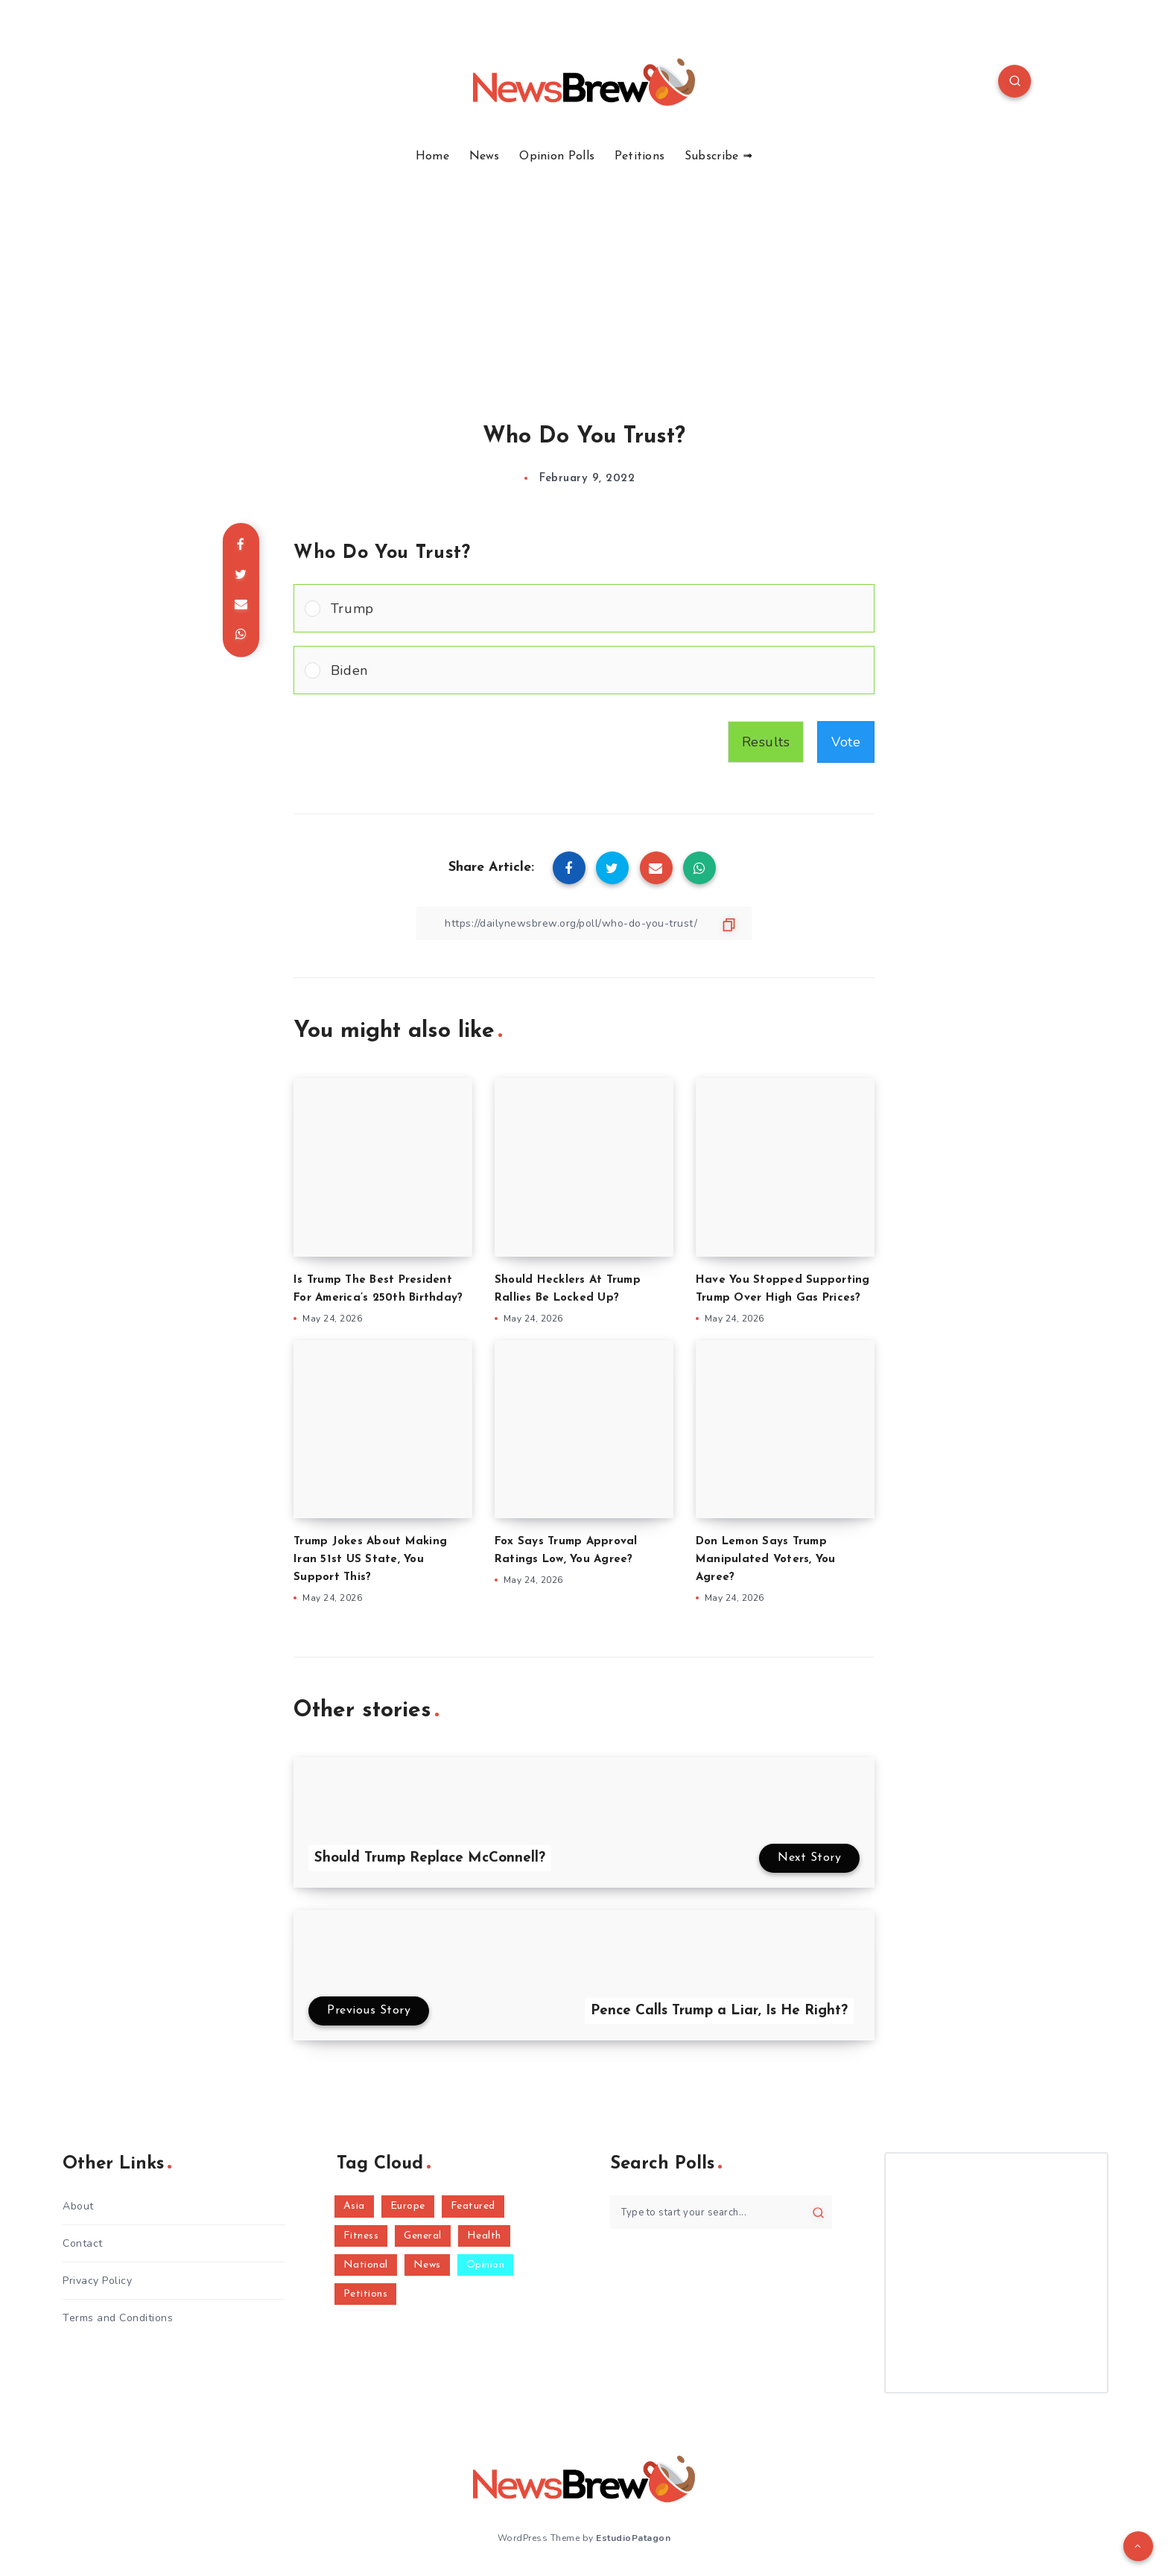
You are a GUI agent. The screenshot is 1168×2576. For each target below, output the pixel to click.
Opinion (485, 2265)
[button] (597, 608)
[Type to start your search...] (721, 2212)
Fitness (361, 2236)
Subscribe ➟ (718, 156)
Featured (473, 2206)
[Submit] (818, 2212)
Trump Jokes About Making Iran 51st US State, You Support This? (370, 1559)
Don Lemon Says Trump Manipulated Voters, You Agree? (766, 1559)
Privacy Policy (97, 2281)
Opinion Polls (556, 156)
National (365, 2265)
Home (432, 156)
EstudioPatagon (633, 2538)
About (78, 2206)
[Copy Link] (584, 923)
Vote (845, 742)
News (484, 156)
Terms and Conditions (118, 2318)
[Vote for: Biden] (584, 670)
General (423, 2236)
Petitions (640, 156)
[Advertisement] (584, 275)
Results (766, 742)
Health (484, 2236)
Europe (407, 2206)
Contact (83, 2243)
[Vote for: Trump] (584, 608)
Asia (354, 2206)
